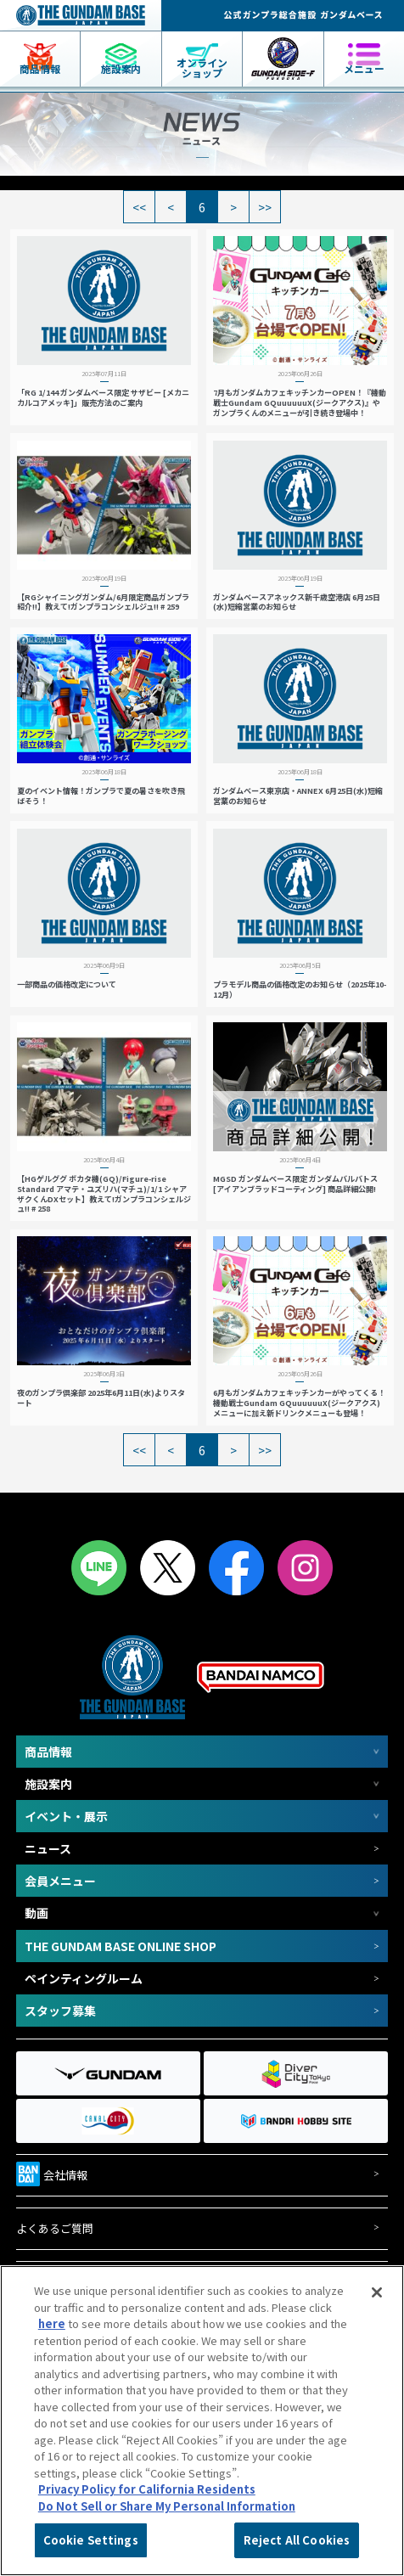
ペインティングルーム (84, 1978)
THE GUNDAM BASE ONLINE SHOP (120, 1946)
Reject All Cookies (297, 2540)
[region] (202, 2420)
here (51, 2323)
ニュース (48, 1848)
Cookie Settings (90, 2540)
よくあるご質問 (54, 2229)
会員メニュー (60, 1880)
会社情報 (51, 2172)
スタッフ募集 (60, 2010)
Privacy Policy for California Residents (146, 2489)
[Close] (377, 2292)
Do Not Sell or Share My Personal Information (166, 2506)
